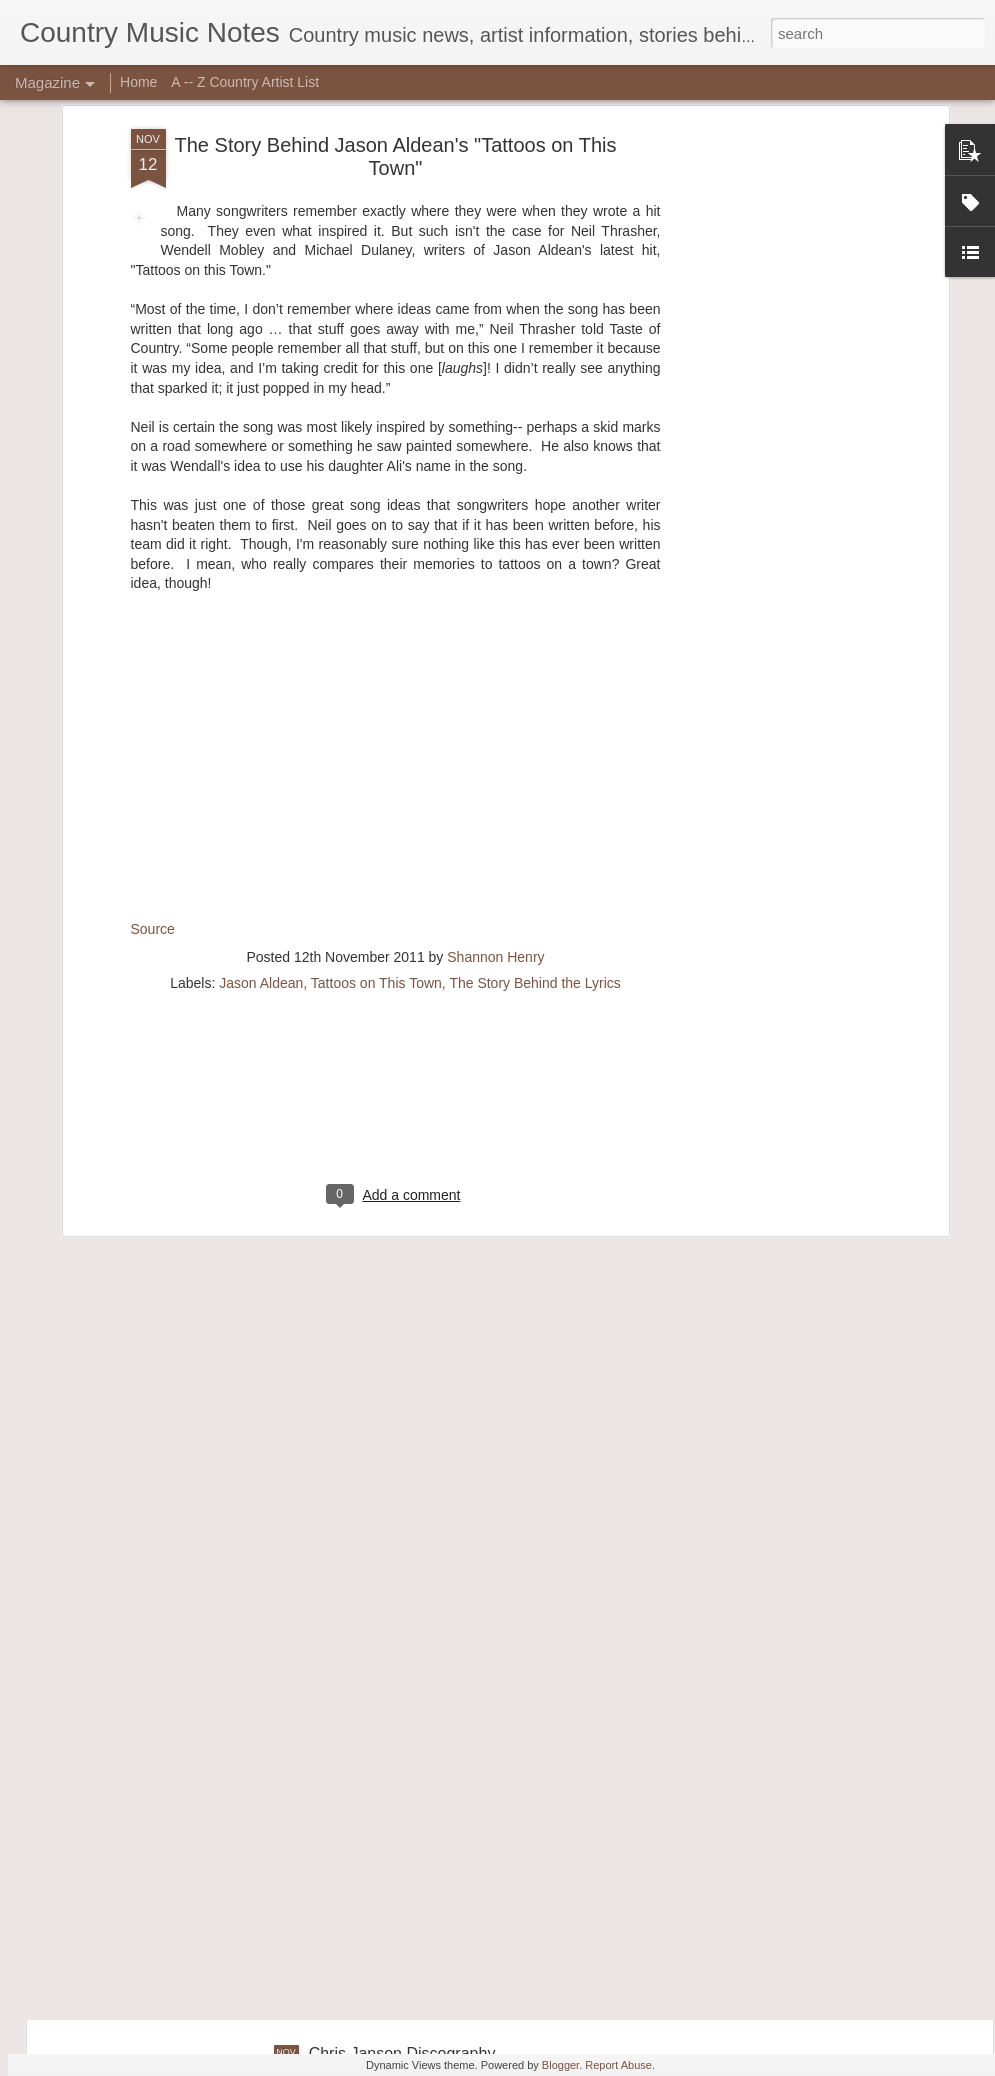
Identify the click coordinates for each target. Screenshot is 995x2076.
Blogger (560, 2065)
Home (138, 82)
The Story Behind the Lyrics (534, 756)
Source (153, 701)
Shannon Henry (495, 730)
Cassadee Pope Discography (412, 1826)
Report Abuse (618, 2065)
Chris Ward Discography (395, 1599)
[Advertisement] (396, 885)
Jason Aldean (261, 756)
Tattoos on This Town (376, 756)
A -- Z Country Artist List (245, 82)
